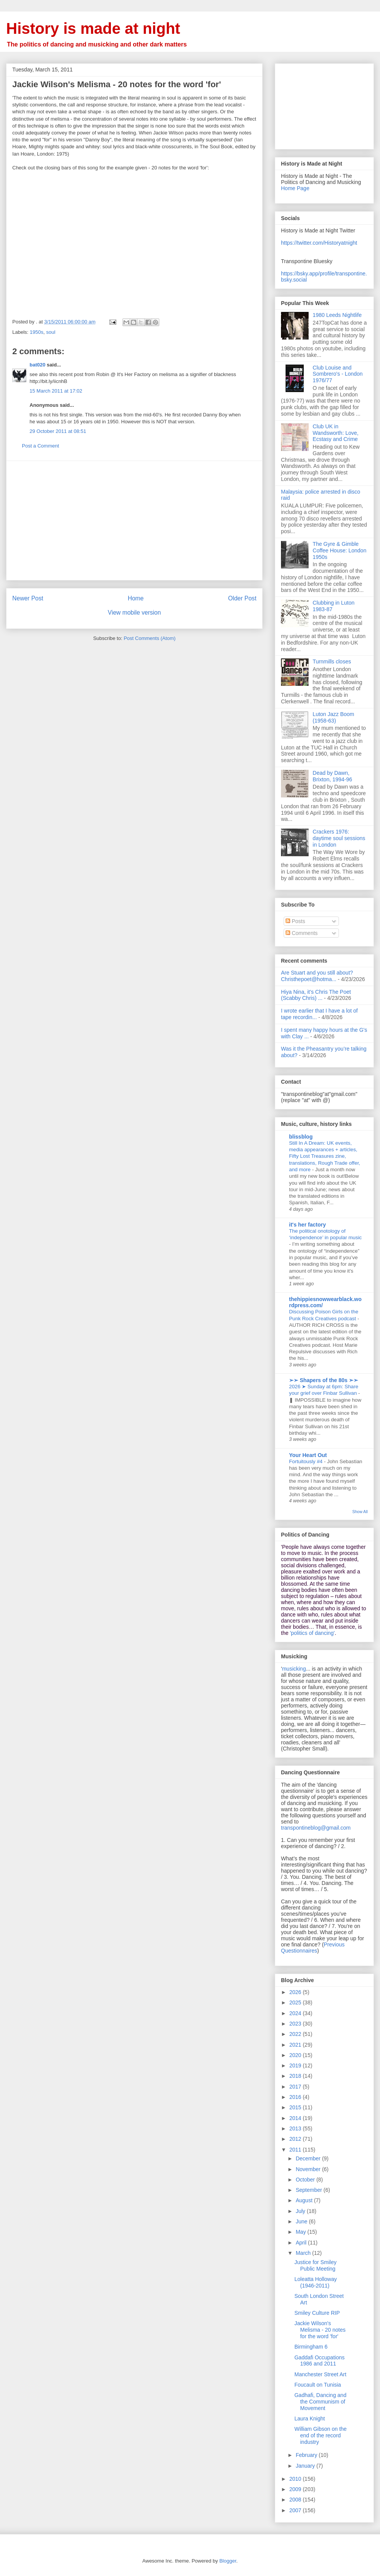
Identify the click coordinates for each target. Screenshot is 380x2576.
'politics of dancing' (312, 1633)
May (301, 2232)
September (309, 2190)
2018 (296, 2076)
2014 (296, 2118)
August (305, 2200)
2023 (296, 2024)
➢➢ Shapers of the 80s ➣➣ (323, 1380)
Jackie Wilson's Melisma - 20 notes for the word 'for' (319, 2329)
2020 (296, 2055)
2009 (296, 2489)
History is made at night (93, 28)
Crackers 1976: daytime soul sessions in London (339, 838)
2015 (296, 2107)
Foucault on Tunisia (317, 2385)
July (301, 2211)
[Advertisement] (134, 520)
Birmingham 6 (310, 2347)
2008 (296, 2499)
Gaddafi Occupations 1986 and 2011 (319, 2360)
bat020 (37, 365)
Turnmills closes (332, 661)
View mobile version (134, 612)
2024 (296, 2013)
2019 (296, 2065)
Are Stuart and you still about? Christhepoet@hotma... (317, 976)
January (306, 2466)
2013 (296, 2128)
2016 (296, 2097)
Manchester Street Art (320, 2374)
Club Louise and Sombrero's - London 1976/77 (338, 374)
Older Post (242, 598)
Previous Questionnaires (313, 1947)
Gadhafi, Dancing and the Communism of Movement (320, 2401)
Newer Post (27, 598)
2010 (296, 2479)
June (302, 2221)
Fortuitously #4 (306, 1461)
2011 (296, 2150)
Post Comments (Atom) (149, 638)
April (302, 2242)
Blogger (227, 2561)
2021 (296, 2045)
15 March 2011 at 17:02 (56, 391)
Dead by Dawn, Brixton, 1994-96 (332, 776)
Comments (302, 933)
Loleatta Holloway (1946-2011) (315, 2282)
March (304, 2253)
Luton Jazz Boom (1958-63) (333, 717)
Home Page (295, 188)
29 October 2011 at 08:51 (58, 431)
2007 (296, 2510)
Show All (360, 1511)
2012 (296, 2139)
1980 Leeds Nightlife (337, 315)
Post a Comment (40, 446)
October (306, 2180)
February (307, 2455)
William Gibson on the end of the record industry (320, 2435)
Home (136, 598)
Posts (295, 921)
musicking (294, 1669)
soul (50, 332)
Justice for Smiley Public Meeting (315, 2265)
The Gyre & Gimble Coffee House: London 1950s (340, 550)
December (309, 2158)
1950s (36, 332)
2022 (296, 2034)
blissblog (300, 1137)
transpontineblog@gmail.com (316, 1828)
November (309, 2169)
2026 (296, 1992)
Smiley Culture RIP (317, 2313)
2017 (296, 2087)
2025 (296, 2002)
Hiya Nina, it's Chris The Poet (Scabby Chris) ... (316, 995)
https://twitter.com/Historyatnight (319, 243)
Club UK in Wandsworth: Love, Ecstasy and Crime (336, 433)
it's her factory (307, 1225)
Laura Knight (309, 2418)
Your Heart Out (308, 1455)
